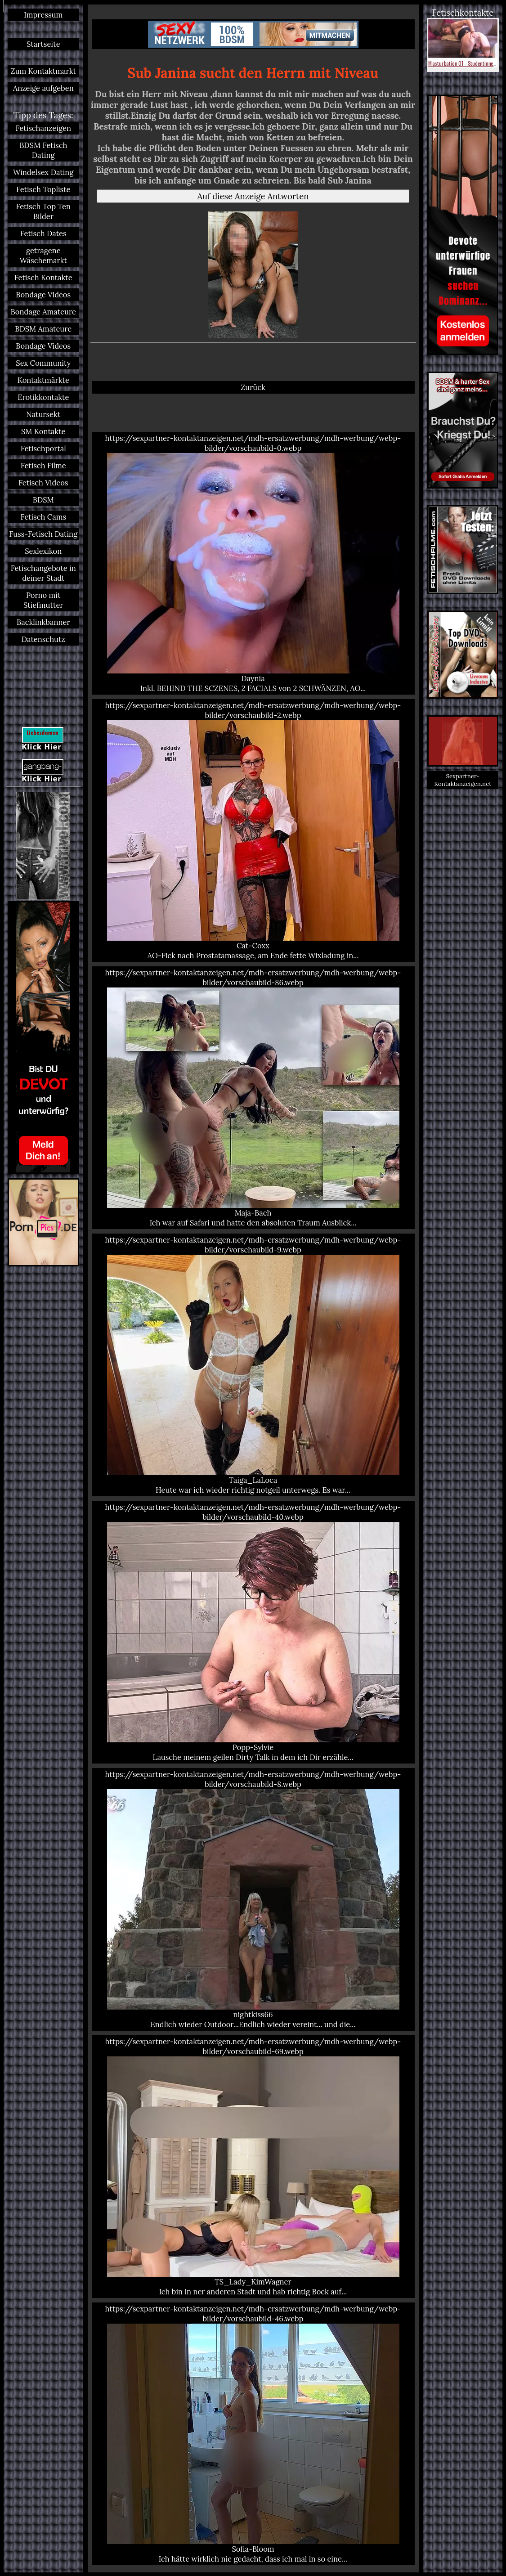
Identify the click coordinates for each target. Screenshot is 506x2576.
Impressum (43, 15)
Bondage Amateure (43, 312)
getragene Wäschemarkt (43, 255)
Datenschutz (43, 639)
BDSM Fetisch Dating (43, 150)
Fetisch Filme (43, 466)
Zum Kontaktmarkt (43, 71)
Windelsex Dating (43, 172)
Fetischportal (43, 448)
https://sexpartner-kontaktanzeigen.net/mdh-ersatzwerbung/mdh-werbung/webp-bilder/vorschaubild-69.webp (253, 2167)
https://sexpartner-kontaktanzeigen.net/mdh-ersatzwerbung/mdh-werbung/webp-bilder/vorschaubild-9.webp (253, 1365)
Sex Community (43, 363)
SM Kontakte (43, 431)
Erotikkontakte (43, 397)
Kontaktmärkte (43, 380)
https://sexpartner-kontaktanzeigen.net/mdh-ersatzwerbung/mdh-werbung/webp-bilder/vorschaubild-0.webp (253, 563)
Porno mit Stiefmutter (43, 600)
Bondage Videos (43, 295)
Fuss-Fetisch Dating (43, 534)
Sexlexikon (43, 551)
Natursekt (43, 414)
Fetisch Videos (43, 483)
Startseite (43, 44)
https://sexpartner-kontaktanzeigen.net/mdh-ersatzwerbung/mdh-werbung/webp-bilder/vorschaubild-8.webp (253, 1899)
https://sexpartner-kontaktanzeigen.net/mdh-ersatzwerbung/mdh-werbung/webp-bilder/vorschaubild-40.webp (253, 1632)
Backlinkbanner (43, 622)
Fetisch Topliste (43, 189)
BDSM (43, 500)
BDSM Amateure (43, 329)
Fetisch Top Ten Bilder (43, 211)
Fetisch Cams (43, 517)
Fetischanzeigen (43, 128)
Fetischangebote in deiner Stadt (43, 573)
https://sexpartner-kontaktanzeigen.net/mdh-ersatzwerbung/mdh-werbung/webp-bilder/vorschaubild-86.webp (253, 1098)
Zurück (253, 387)
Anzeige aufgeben (43, 88)
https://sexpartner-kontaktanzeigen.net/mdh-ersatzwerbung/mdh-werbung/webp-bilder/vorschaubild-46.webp (253, 2434)
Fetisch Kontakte (43, 278)
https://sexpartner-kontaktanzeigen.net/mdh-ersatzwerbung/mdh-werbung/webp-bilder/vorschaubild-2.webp (253, 830)
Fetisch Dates (43, 233)
